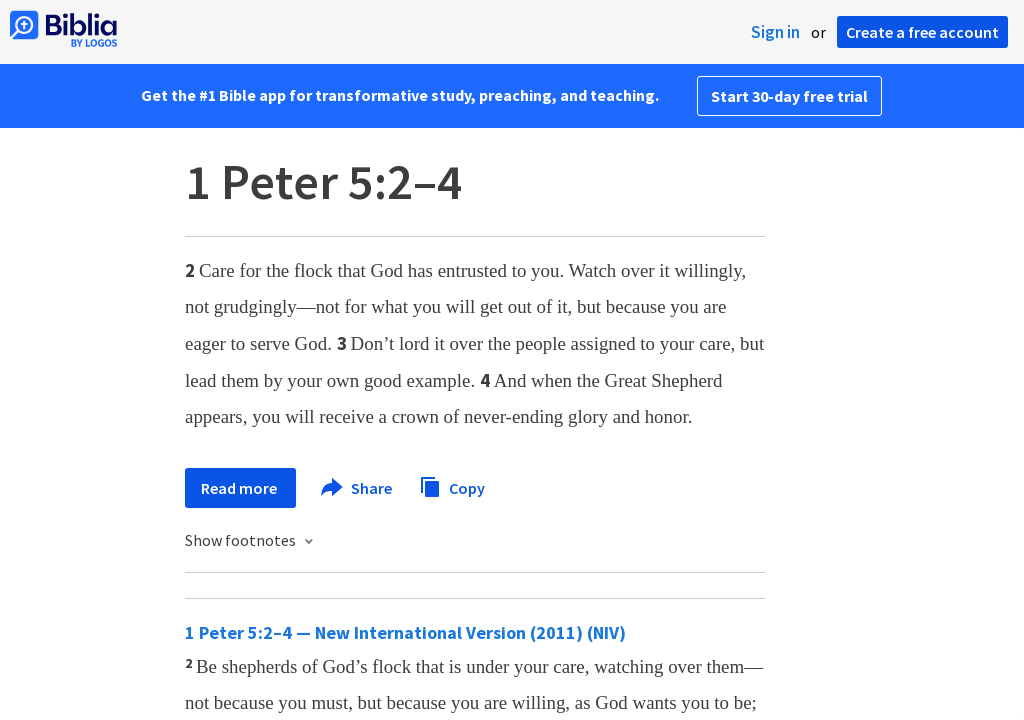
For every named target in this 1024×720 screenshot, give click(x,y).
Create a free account (922, 32)
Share (357, 488)
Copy (452, 485)
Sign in (775, 32)
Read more (240, 488)
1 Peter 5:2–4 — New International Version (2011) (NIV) (405, 632)
